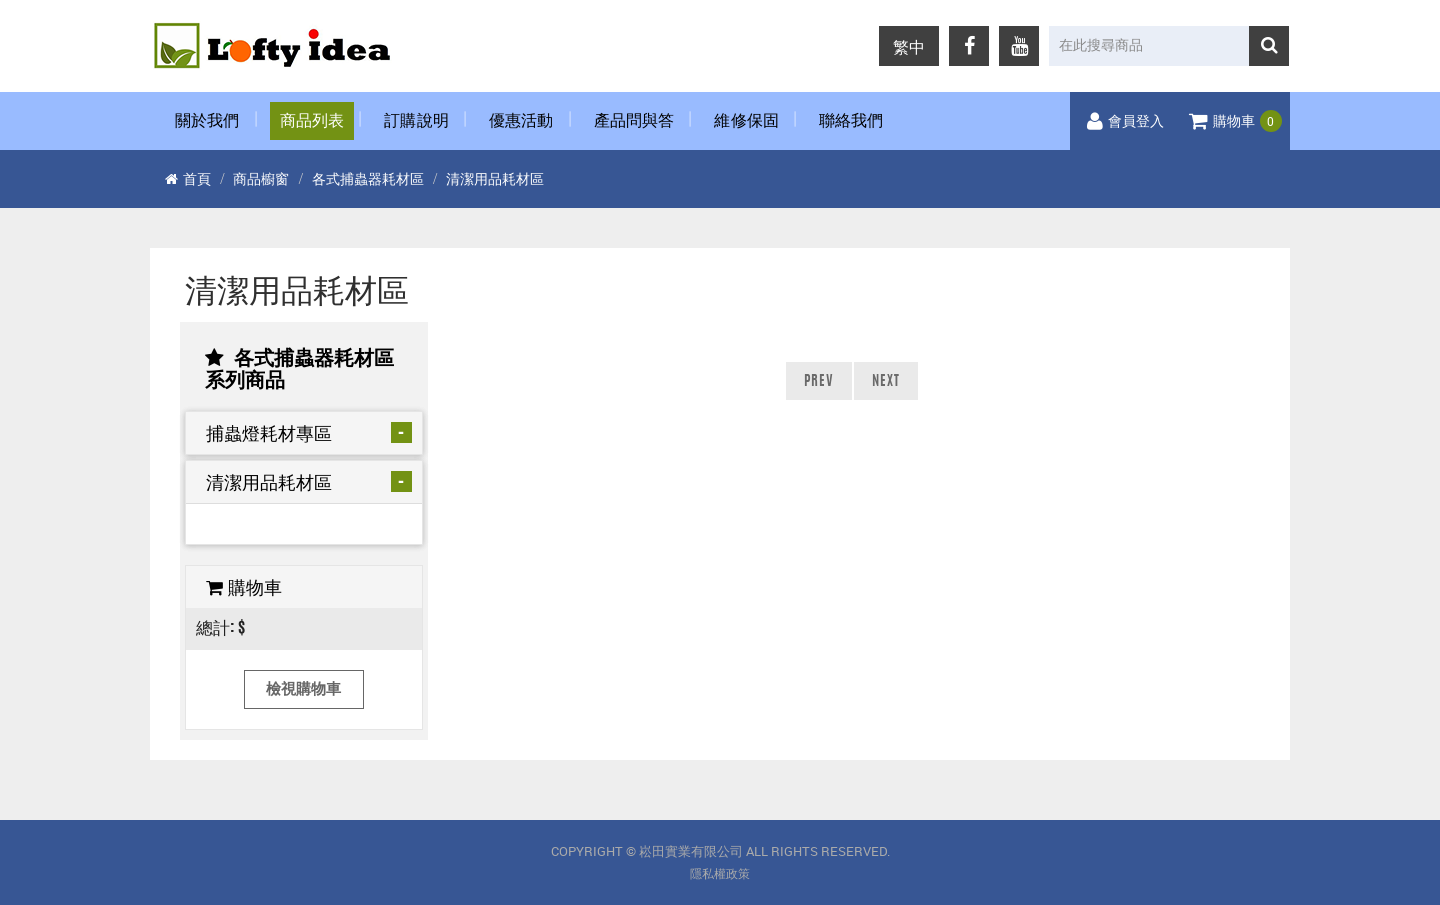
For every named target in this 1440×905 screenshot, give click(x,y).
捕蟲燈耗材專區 (269, 433)
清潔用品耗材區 (495, 178)
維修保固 (746, 121)
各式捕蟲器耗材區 (368, 178)
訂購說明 (416, 121)
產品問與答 (634, 121)
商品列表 (312, 121)
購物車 (1235, 122)
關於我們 (207, 121)
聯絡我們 (851, 121)
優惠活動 (521, 121)
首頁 (188, 178)
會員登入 (1125, 122)
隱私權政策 (720, 874)
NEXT (886, 382)
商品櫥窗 (261, 178)
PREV (819, 382)
